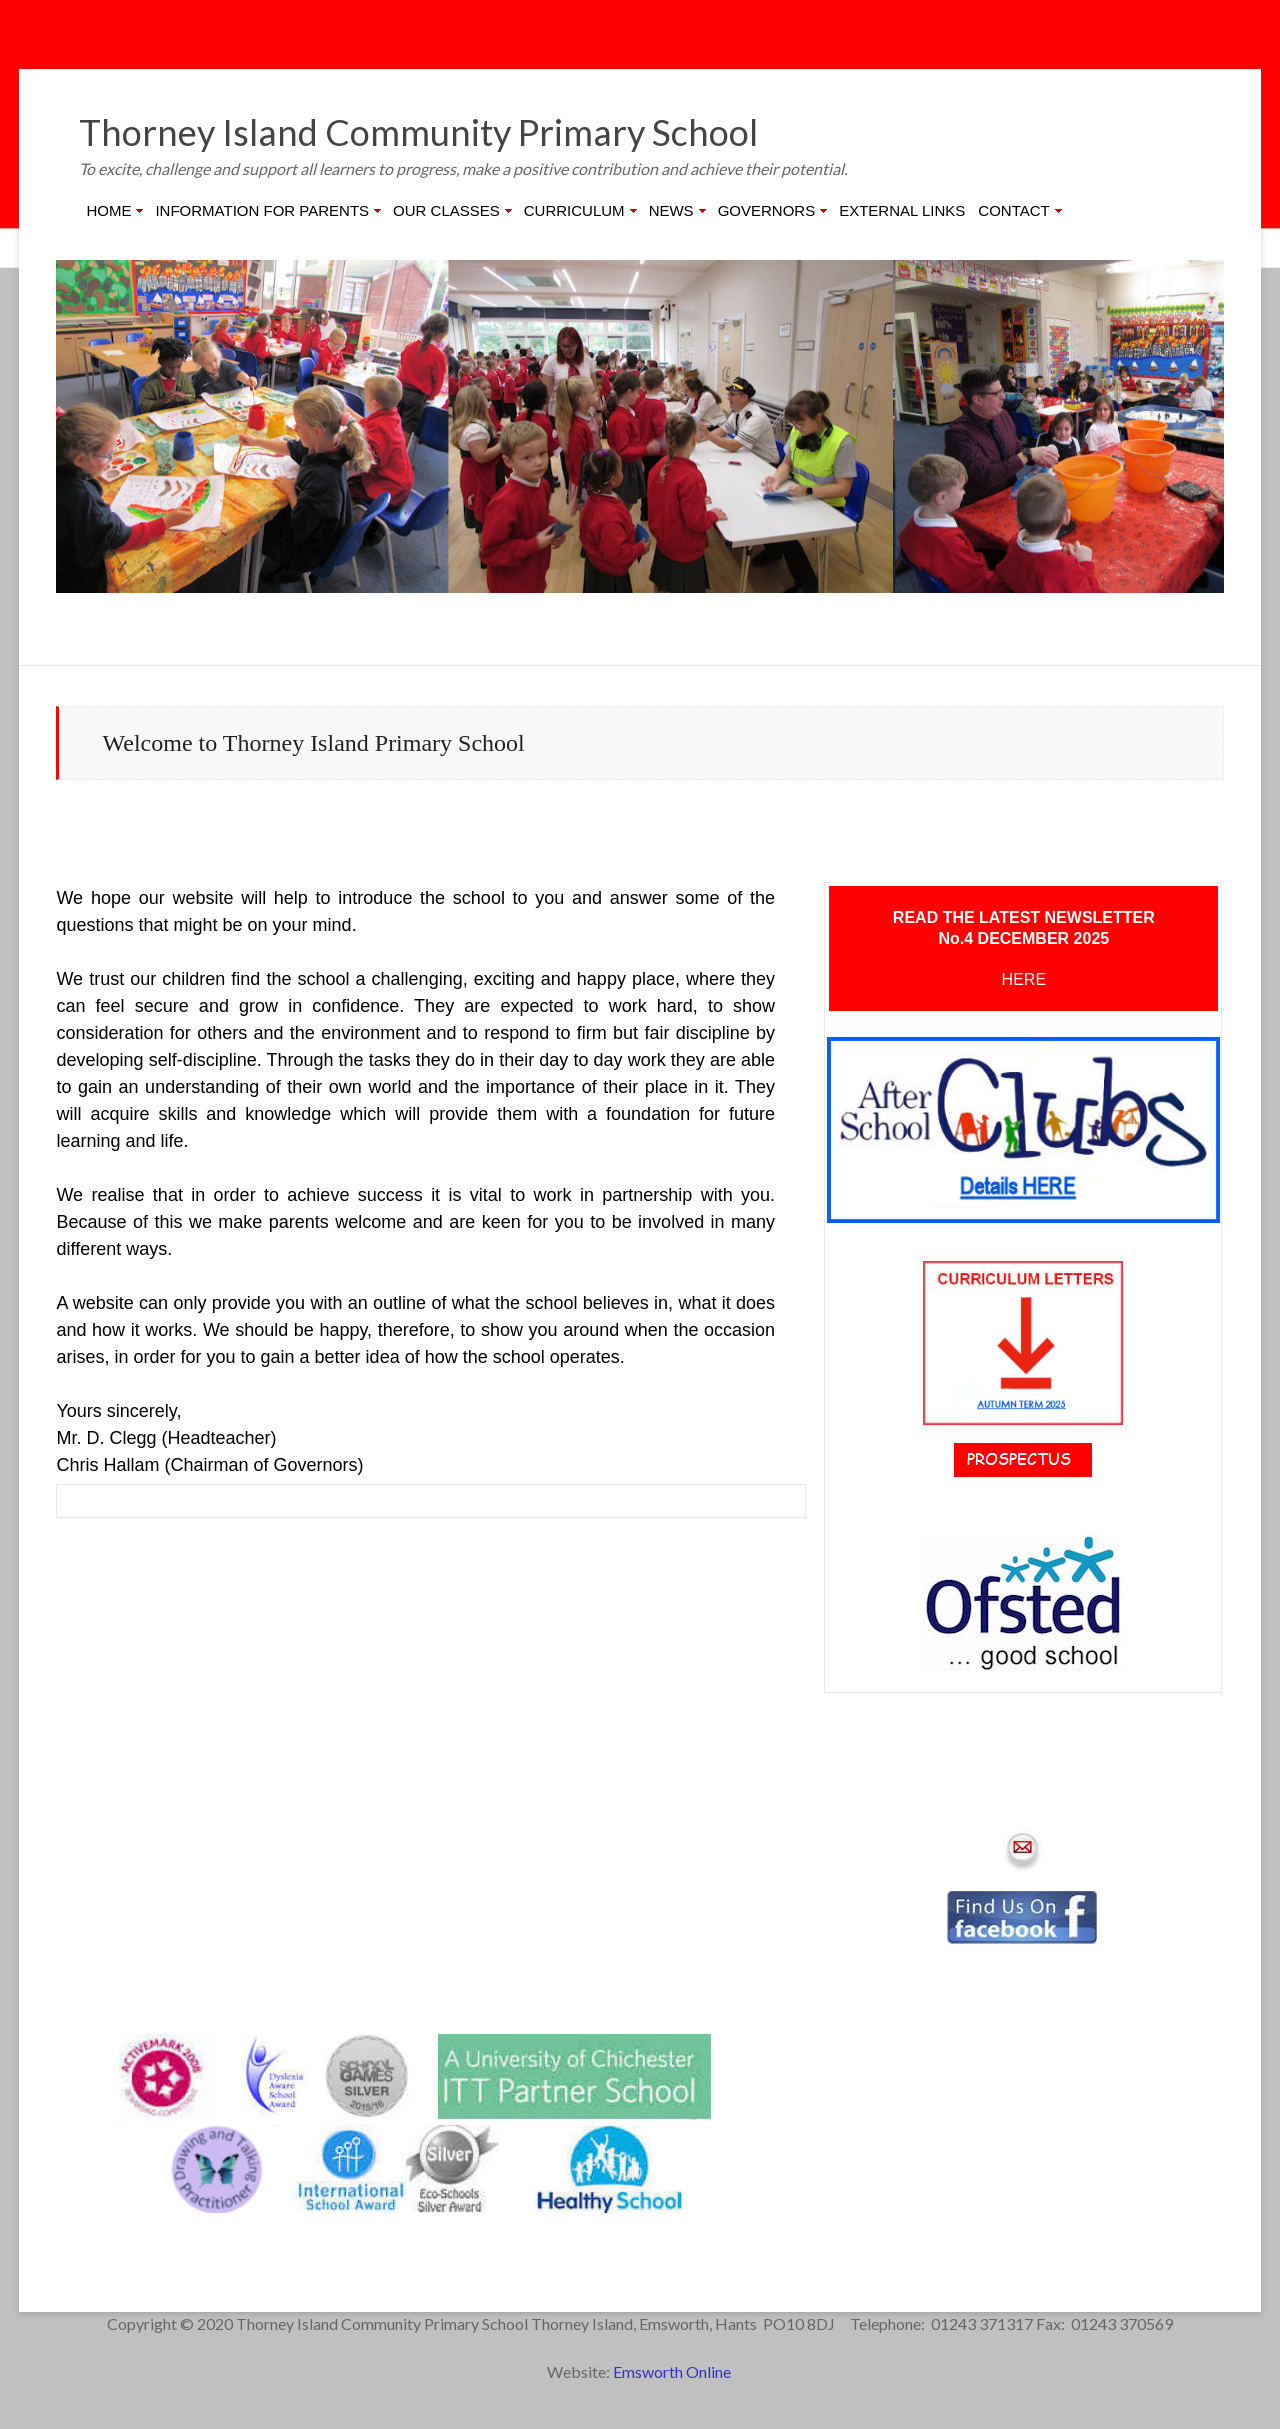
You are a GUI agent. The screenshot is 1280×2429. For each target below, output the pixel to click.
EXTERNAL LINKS (902, 210)
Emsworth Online (673, 2371)
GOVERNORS (767, 210)
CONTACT (1013, 210)
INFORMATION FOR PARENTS (262, 210)
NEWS (671, 210)
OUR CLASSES (446, 210)
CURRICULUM (574, 210)
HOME (108, 210)
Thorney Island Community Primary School (418, 132)
